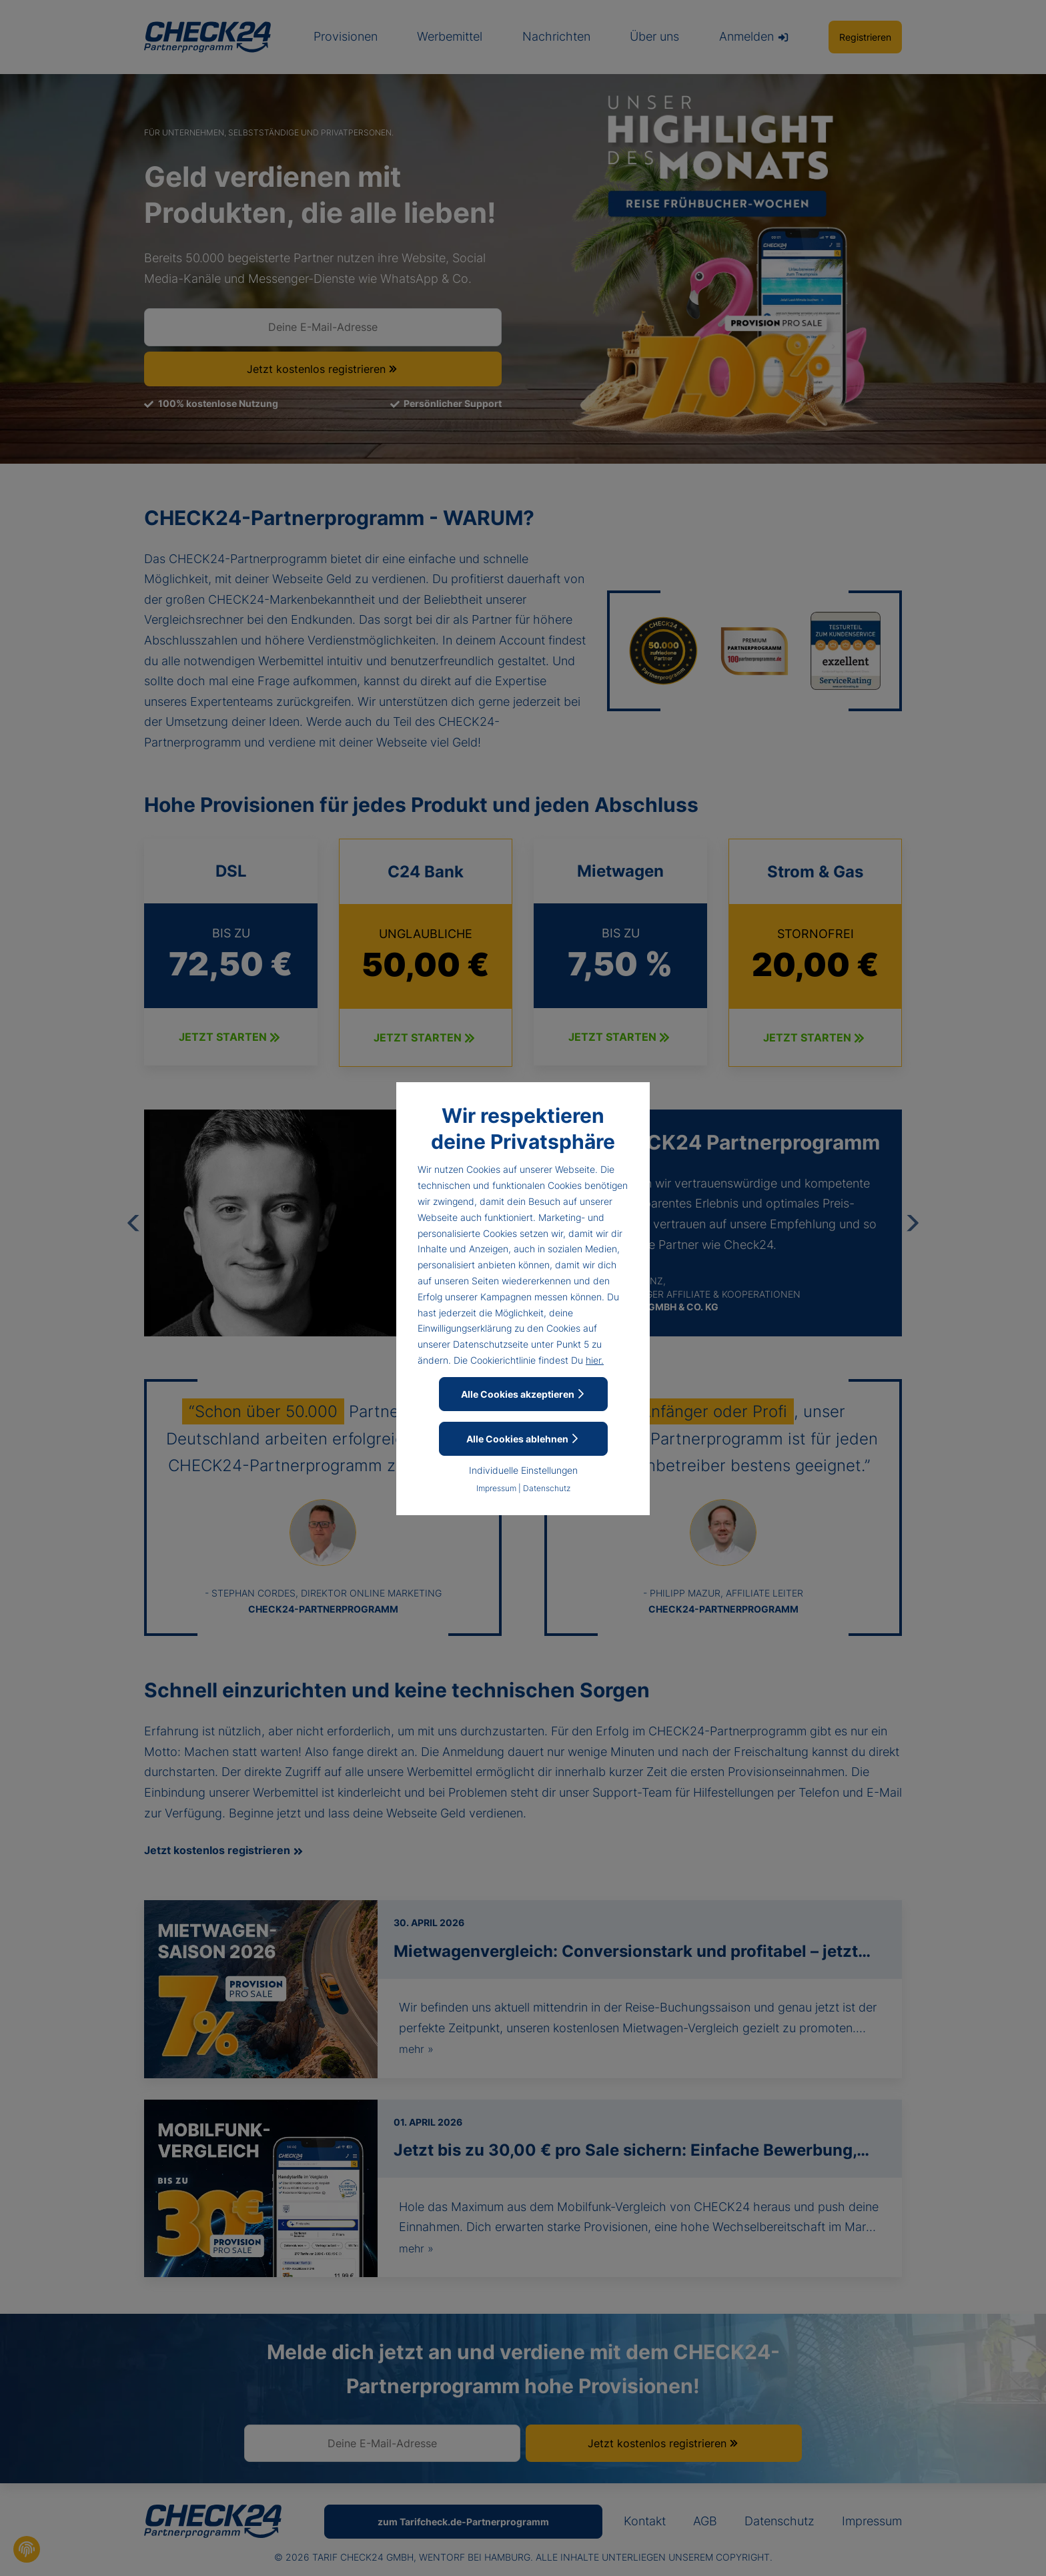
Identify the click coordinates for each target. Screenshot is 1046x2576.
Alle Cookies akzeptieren (523, 1394)
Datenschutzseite (490, 1344)
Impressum (496, 1488)
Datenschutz (546, 1488)
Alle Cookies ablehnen (523, 1438)
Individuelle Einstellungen (523, 1470)
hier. (595, 1360)
